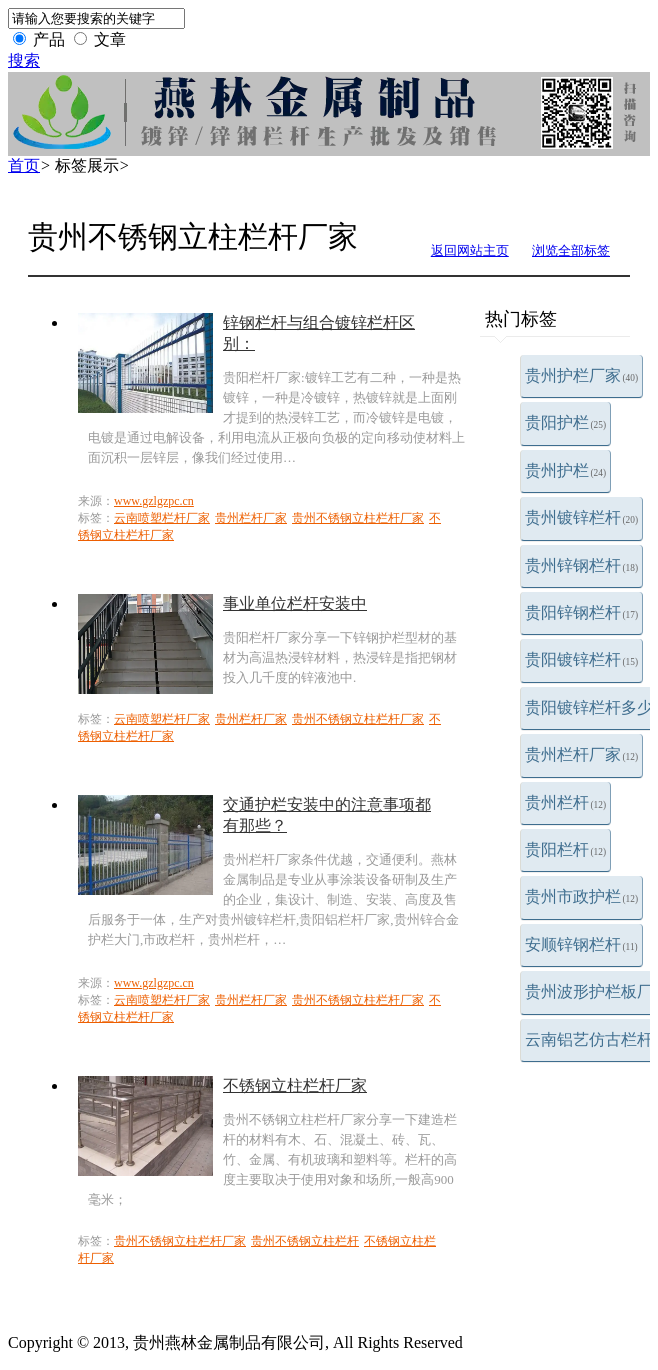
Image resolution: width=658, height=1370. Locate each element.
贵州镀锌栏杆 (582, 517)
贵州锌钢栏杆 (582, 565)
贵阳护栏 (566, 422)
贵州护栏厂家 (582, 375)
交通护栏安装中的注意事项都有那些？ (327, 815)
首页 (24, 165)
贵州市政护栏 (582, 896)
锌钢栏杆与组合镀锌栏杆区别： (319, 333)
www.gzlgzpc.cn (154, 501)
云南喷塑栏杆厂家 (162, 518)
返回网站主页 (470, 250)
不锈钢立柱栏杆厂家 (295, 1085)
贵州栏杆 (566, 802)
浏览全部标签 (571, 250)
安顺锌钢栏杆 (581, 944)
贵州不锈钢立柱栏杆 (305, 1241)
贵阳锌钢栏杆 (582, 612)
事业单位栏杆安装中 (295, 603)
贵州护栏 (566, 470)
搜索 (24, 60)
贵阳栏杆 (566, 849)
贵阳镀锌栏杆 (582, 659)
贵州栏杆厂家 (582, 754)
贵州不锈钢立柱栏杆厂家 (358, 518)
